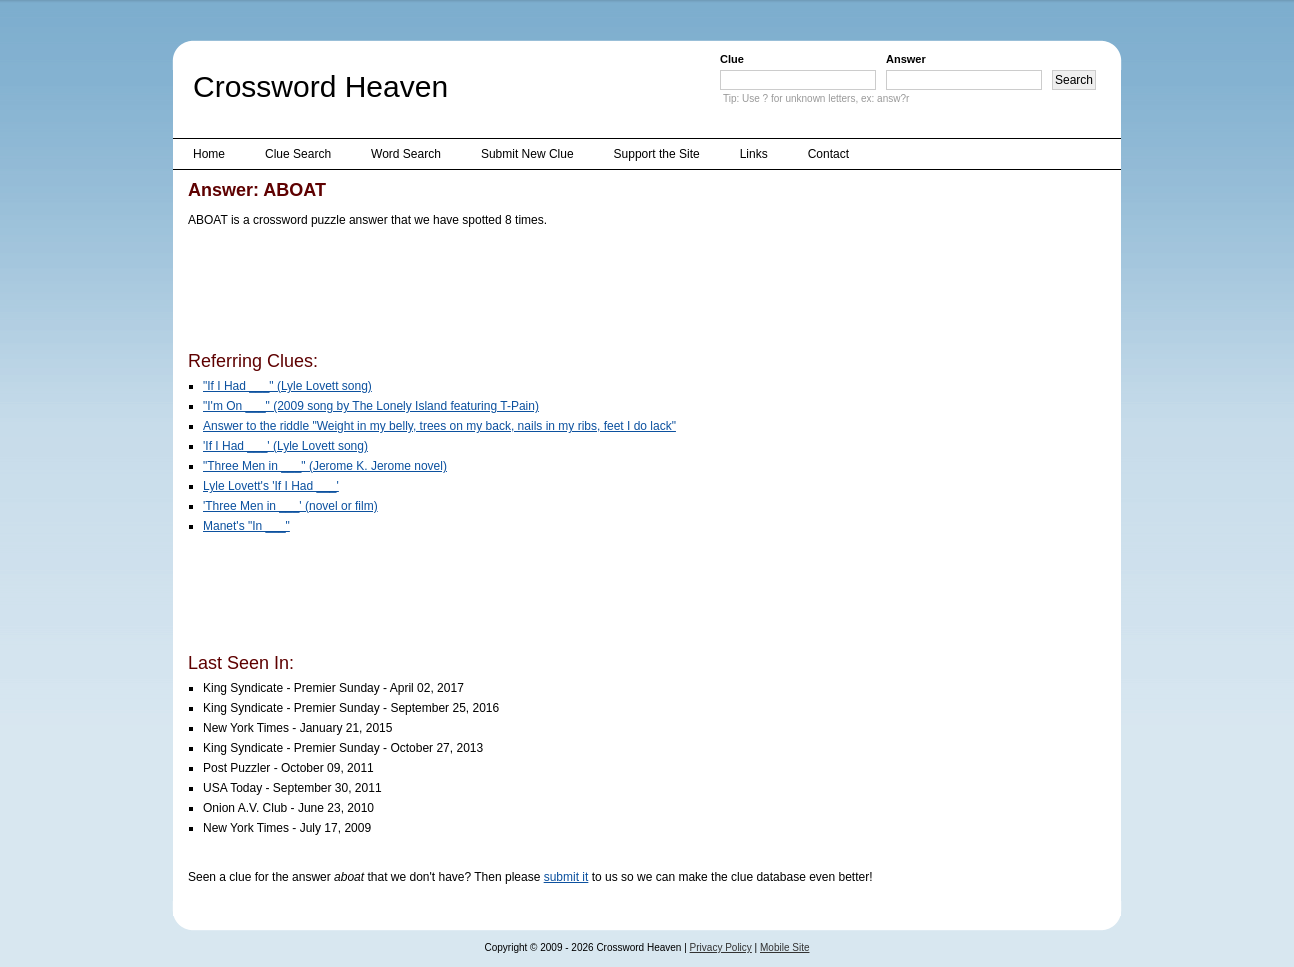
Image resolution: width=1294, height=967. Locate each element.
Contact (828, 154)
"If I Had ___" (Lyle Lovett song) (287, 386)
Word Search (406, 154)
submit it (566, 877)
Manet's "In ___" (246, 526)
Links (754, 154)
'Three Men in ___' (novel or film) (290, 506)
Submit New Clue (527, 154)
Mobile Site (784, 947)
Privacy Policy (721, 947)
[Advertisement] (552, 293)
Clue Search (298, 154)
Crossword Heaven (320, 86)
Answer (906, 59)
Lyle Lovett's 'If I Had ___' (271, 486)
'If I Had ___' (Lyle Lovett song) (285, 446)
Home (209, 154)
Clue (732, 59)
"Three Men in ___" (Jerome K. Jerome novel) (325, 466)
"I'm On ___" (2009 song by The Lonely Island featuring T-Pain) (371, 406)
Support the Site (657, 154)
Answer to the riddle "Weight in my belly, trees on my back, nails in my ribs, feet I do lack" (439, 426)
